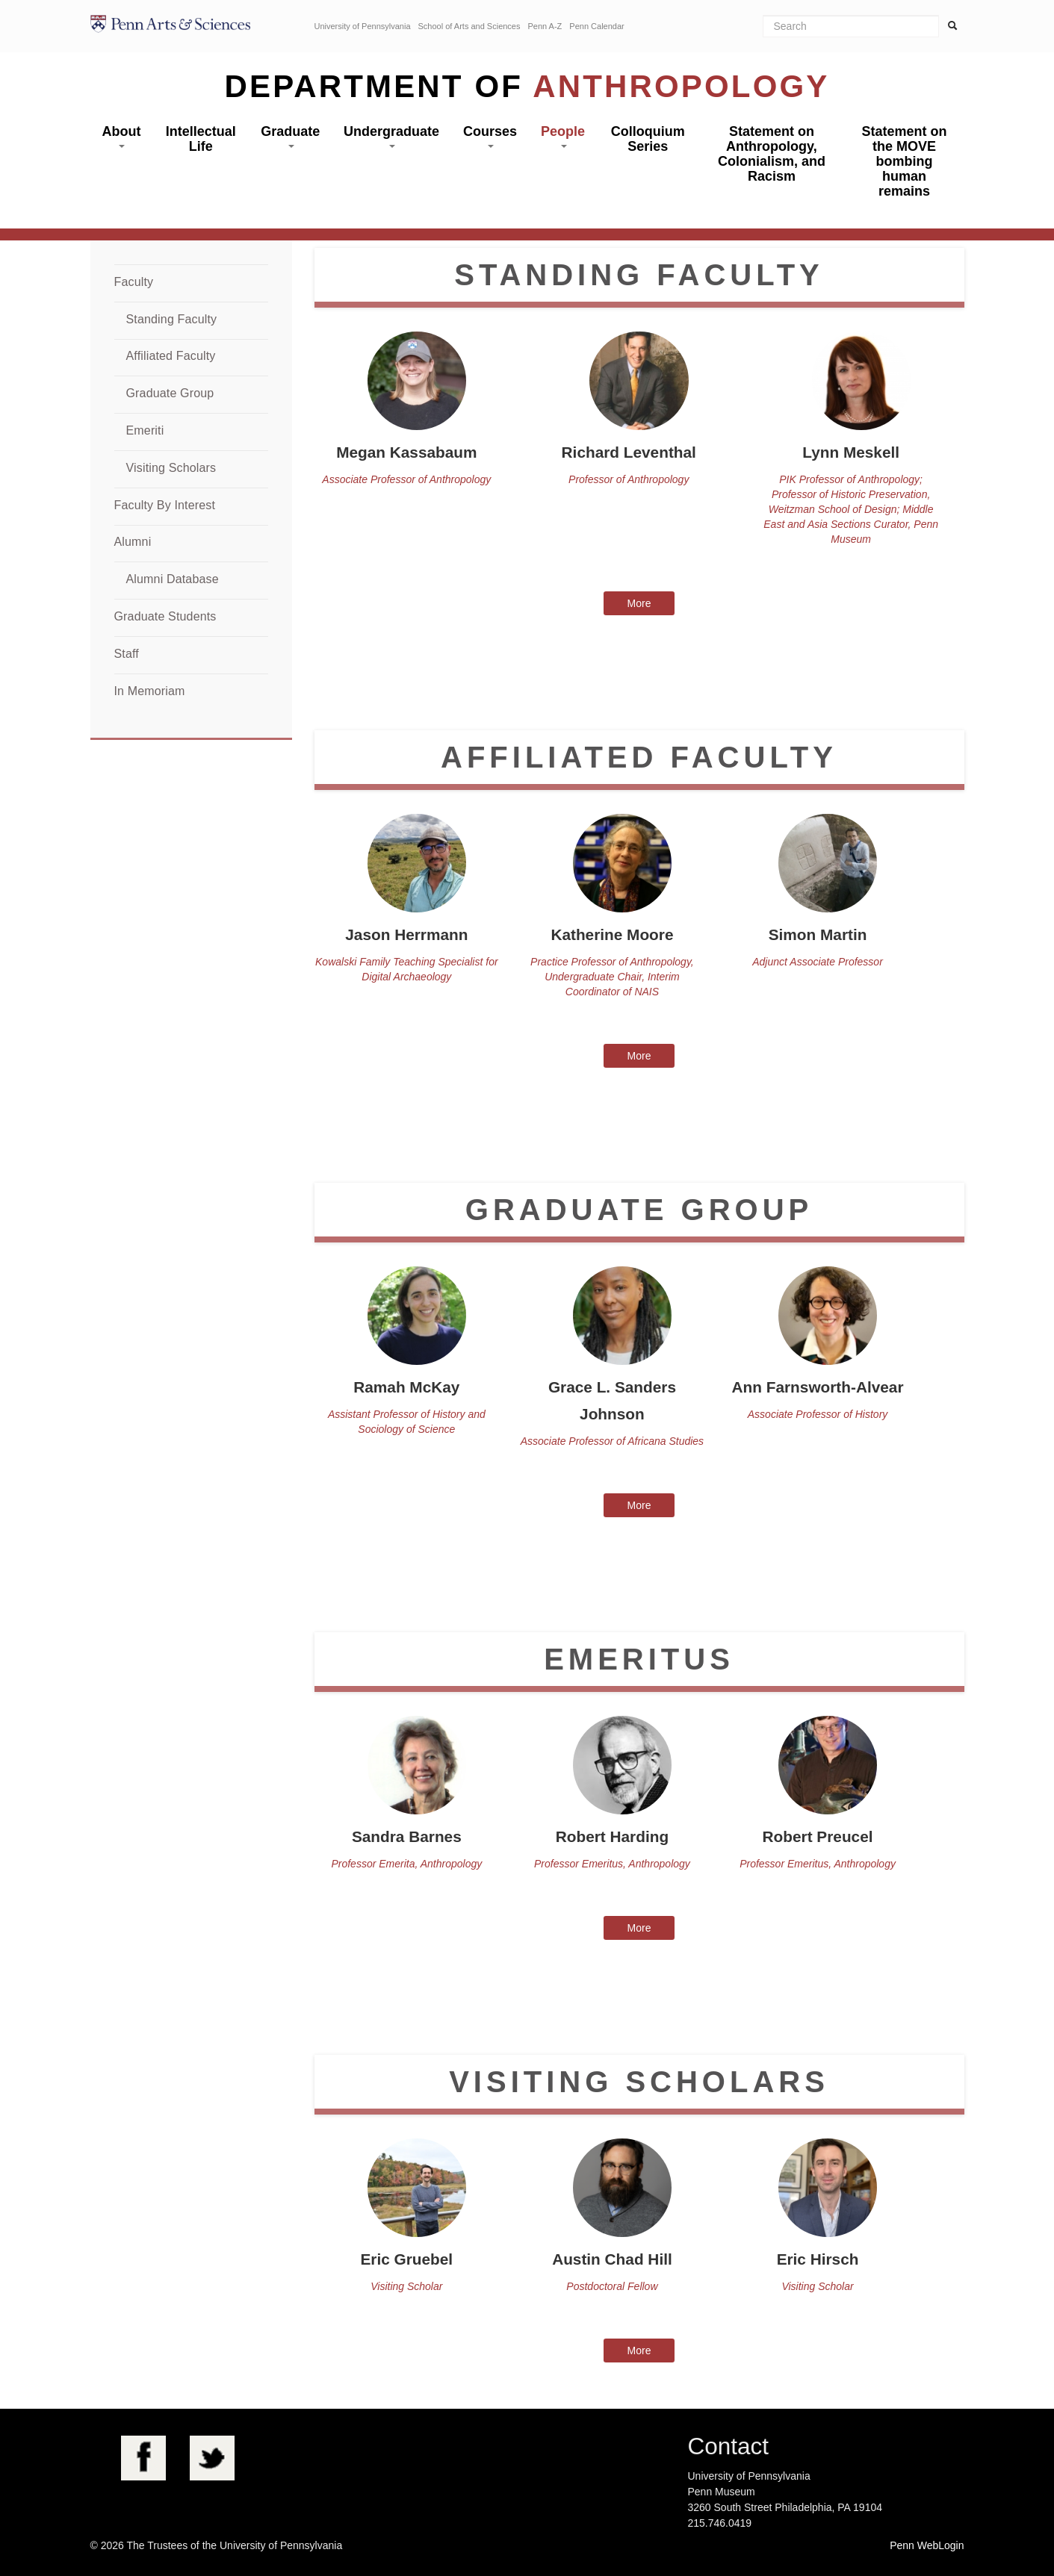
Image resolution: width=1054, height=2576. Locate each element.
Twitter (212, 2458)
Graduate (290, 136)
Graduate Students (165, 616)
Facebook (143, 2458)
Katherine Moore (612, 934)
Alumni (133, 541)
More (639, 603)
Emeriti (145, 430)
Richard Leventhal (629, 452)
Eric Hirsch (818, 2259)
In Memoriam (149, 691)
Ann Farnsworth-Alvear (818, 1387)
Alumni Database (172, 579)
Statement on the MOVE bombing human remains (903, 161)
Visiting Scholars (171, 467)
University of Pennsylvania (362, 26)
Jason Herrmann (406, 934)
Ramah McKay (406, 1387)
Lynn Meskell (850, 452)
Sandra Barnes (407, 1836)
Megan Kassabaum (406, 452)
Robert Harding (612, 1836)
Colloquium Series (648, 139)
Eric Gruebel (406, 2259)
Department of (527, 86)
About (121, 136)
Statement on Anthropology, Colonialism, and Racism (771, 154)
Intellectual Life (201, 139)
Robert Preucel (818, 1836)
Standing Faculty (171, 319)
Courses (490, 136)
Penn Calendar (596, 26)
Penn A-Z (544, 26)
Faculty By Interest (165, 505)
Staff (126, 653)
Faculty (134, 282)
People (563, 136)
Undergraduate (391, 136)
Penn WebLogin (927, 2545)
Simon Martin (818, 934)
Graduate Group (170, 393)
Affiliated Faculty (171, 355)
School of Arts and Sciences (469, 26)
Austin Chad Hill (612, 2259)
